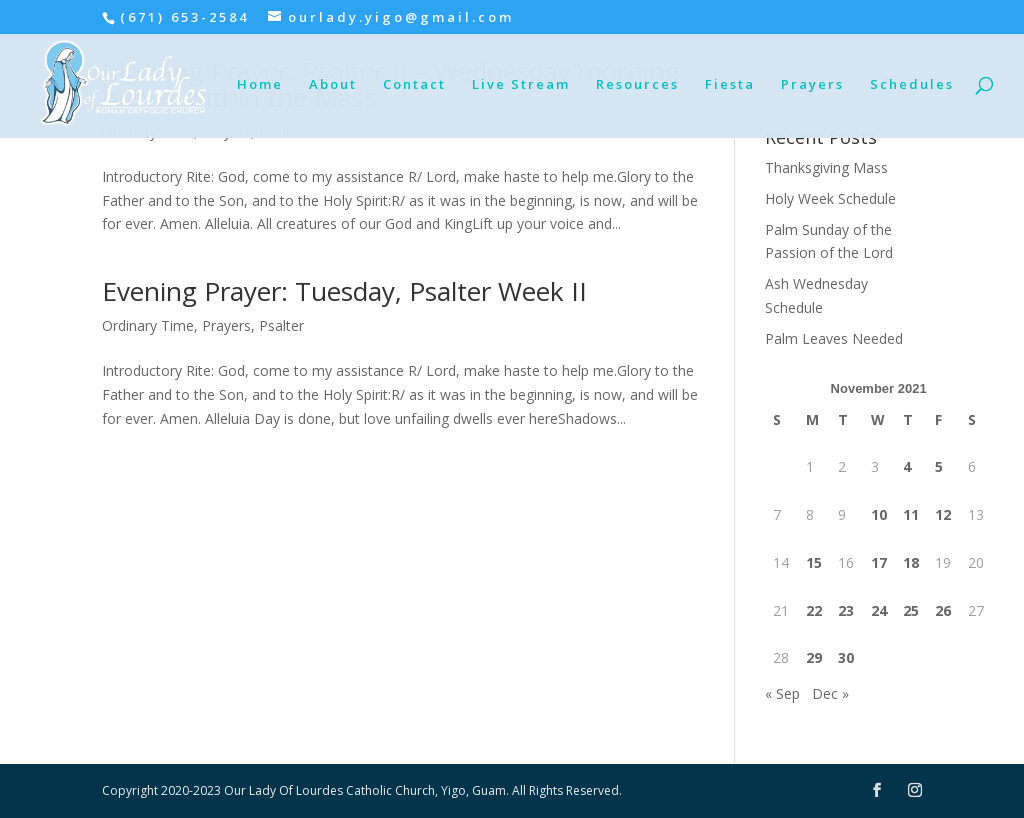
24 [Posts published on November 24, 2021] (879, 610)
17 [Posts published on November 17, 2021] (879, 562)
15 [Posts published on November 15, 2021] (814, 562)
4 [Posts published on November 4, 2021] (907, 466)
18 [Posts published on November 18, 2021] (911, 562)
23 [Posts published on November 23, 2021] (846, 610)
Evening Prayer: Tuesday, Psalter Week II (344, 291)
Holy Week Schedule (830, 198)
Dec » (830, 693)
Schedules (912, 85)
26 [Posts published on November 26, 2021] (943, 610)
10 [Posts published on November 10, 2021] (879, 514)
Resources (637, 85)
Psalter (281, 325)
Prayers (812, 85)
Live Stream (521, 85)
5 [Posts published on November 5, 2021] (939, 466)
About (333, 85)
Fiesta (730, 85)
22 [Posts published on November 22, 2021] (814, 610)
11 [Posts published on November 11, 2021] (911, 514)
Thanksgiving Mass (826, 167)
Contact (414, 85)
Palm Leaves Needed (834, 338)
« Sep (782, 693)
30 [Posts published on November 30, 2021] (846, 657)
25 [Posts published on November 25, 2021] (911, 610)
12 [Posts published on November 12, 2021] (943, 514)
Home (260, 85)
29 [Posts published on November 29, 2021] (814, 657)
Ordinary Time (148, 325)
